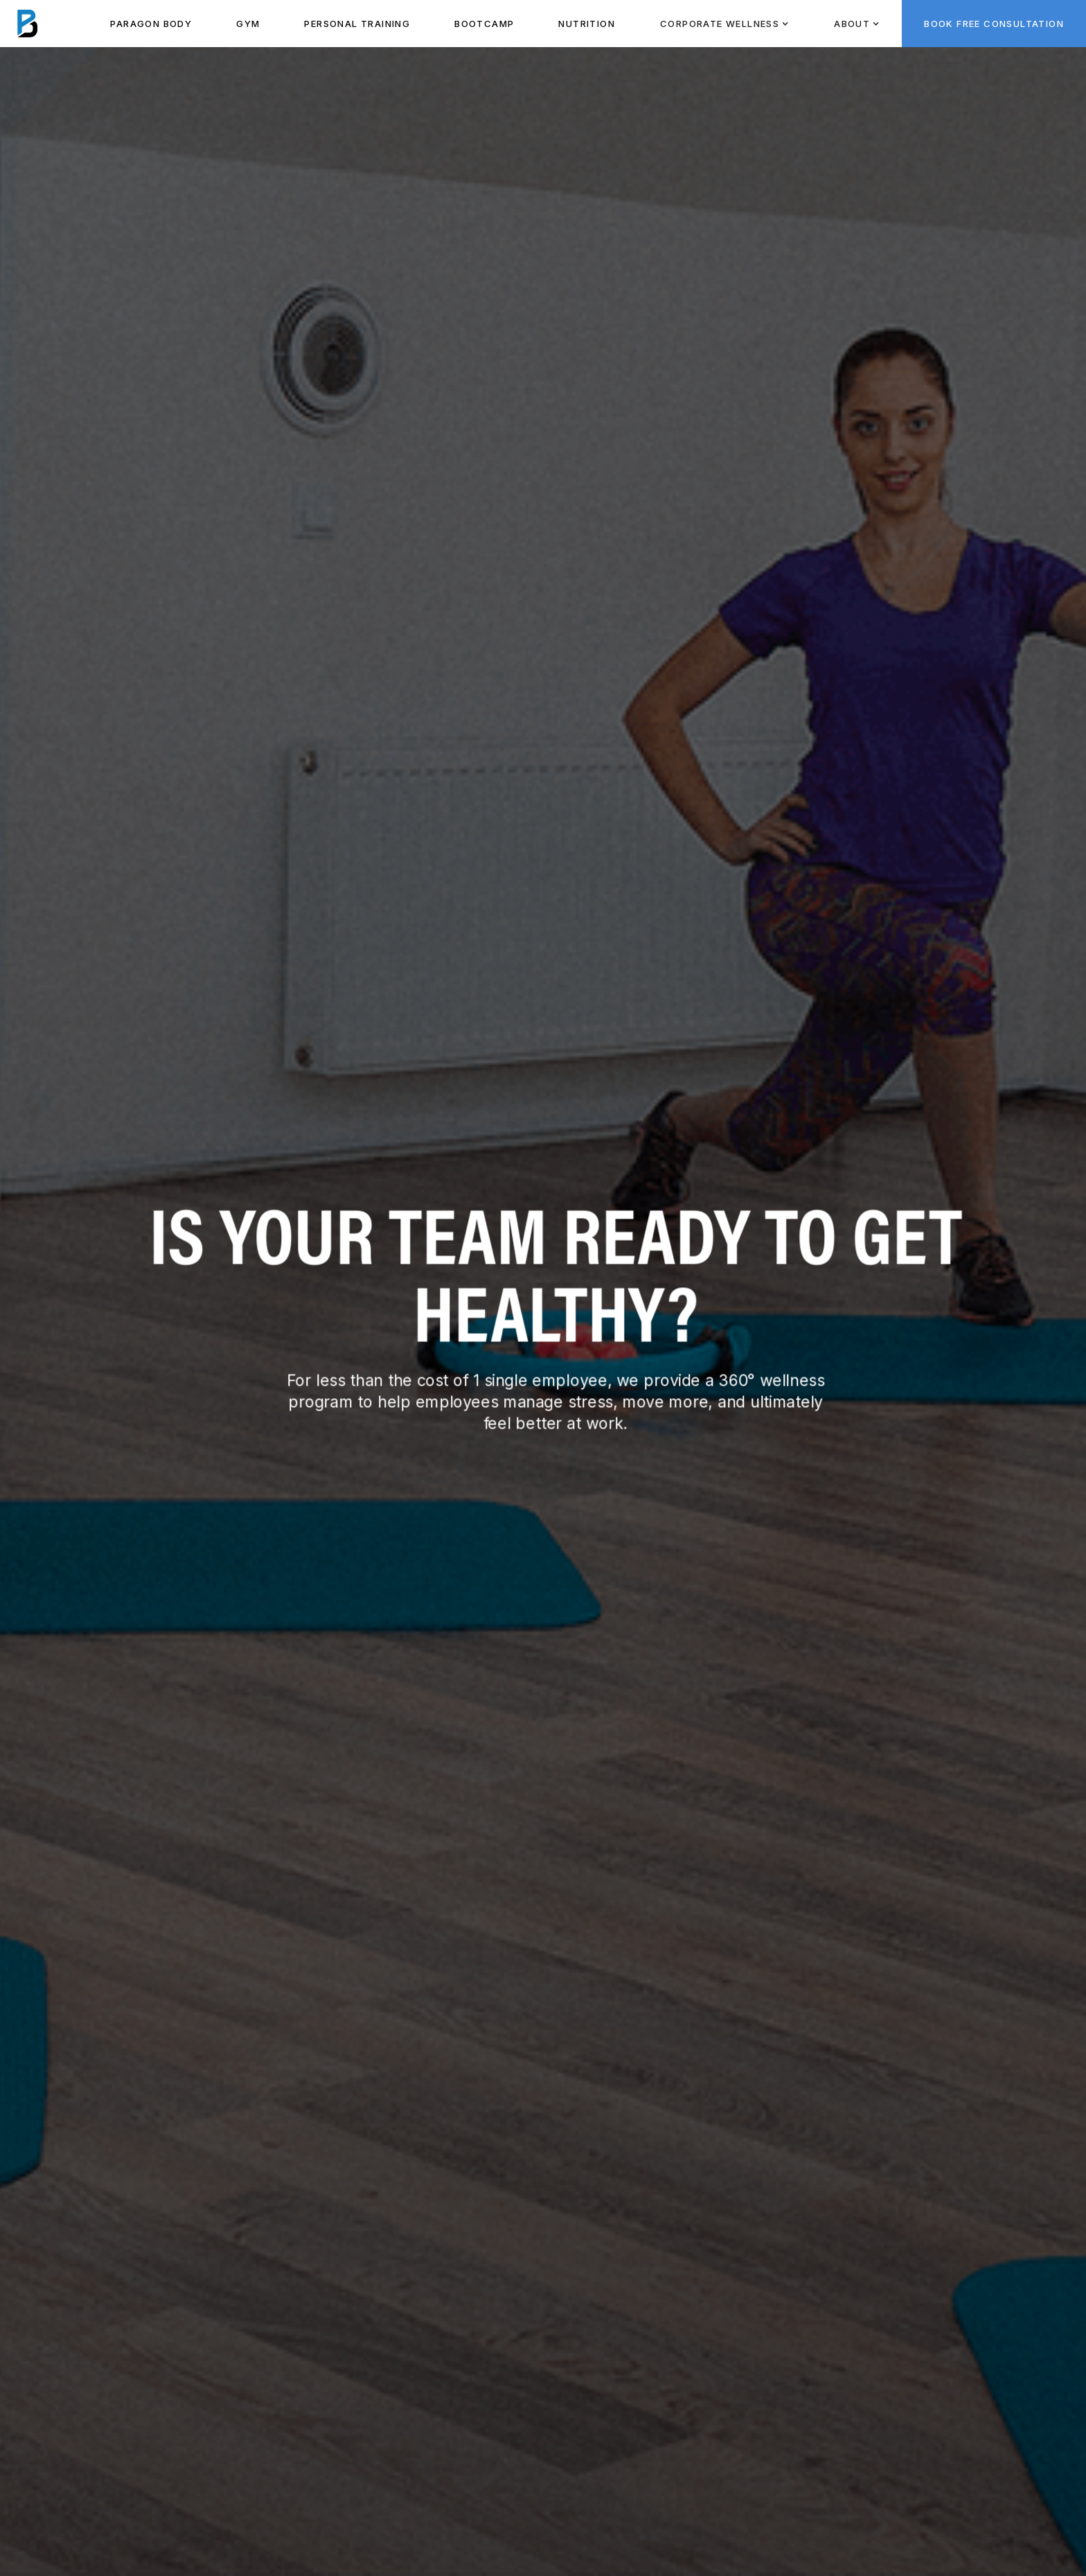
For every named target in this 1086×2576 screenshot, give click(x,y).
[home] (27, 23)
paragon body (151, 23)
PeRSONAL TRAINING (357, 23)
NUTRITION (586, 23)
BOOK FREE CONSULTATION (994, 23)
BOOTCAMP (484, 23)
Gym (248, 23)
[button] (724, 23)
